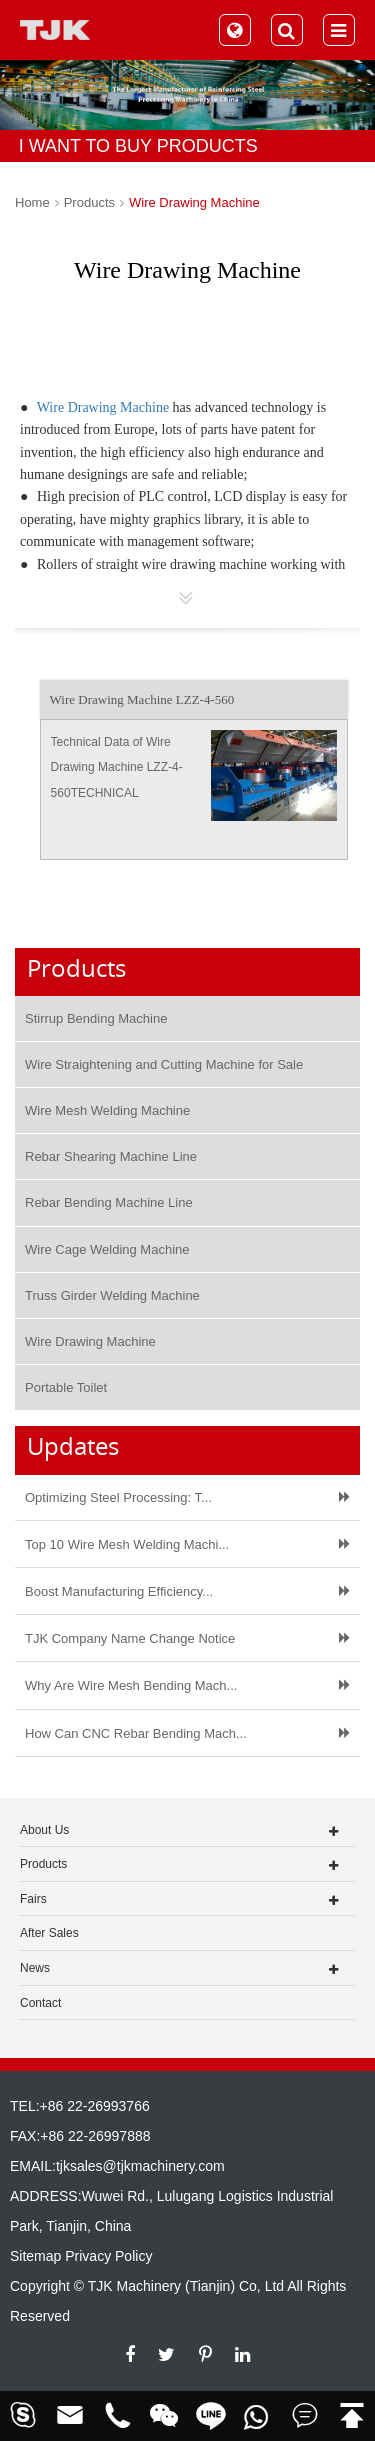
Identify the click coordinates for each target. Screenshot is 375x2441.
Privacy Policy (108, 2256)
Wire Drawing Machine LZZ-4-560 (142, 699)
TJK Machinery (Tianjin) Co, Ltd (186, 2286)
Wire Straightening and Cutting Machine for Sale (164, 1064)
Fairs (33, 1899)
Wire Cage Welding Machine (107, 1249)
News (35, 1968)
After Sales (49, 1933)
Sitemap (35, 2256)
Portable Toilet (66, 1387)
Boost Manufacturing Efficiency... (119, 1591)
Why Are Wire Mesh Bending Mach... (131, 1685)
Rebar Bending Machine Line (109, 1202)
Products (89, 202)
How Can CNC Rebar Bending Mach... (136, 1733)
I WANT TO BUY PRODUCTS (138, 146)
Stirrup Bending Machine (96, 1018)
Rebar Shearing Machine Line (111, 1156)
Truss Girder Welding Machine (112, 1295)
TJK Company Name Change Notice (130, 1638)
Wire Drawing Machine (194, 202)
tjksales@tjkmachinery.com (140, 2166)
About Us (44, 1830)
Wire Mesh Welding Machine (107, 1110)
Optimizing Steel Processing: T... (118, 1497)
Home (32, 202)
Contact (40, 2003)
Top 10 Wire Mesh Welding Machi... (127, 1544)
